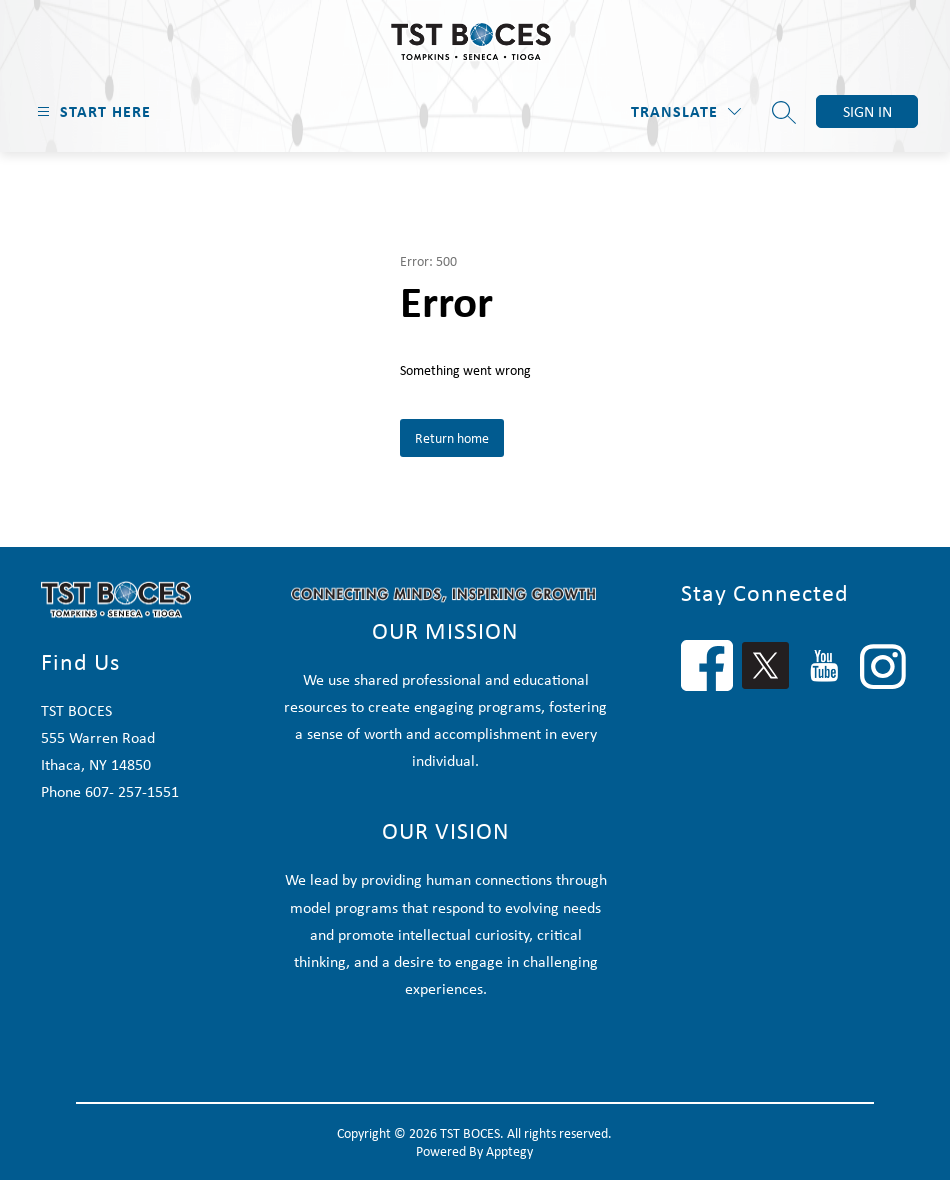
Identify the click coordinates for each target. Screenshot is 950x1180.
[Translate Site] (686, 111)
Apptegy (509, 1151)
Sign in (867, 111)
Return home (452, 438)
